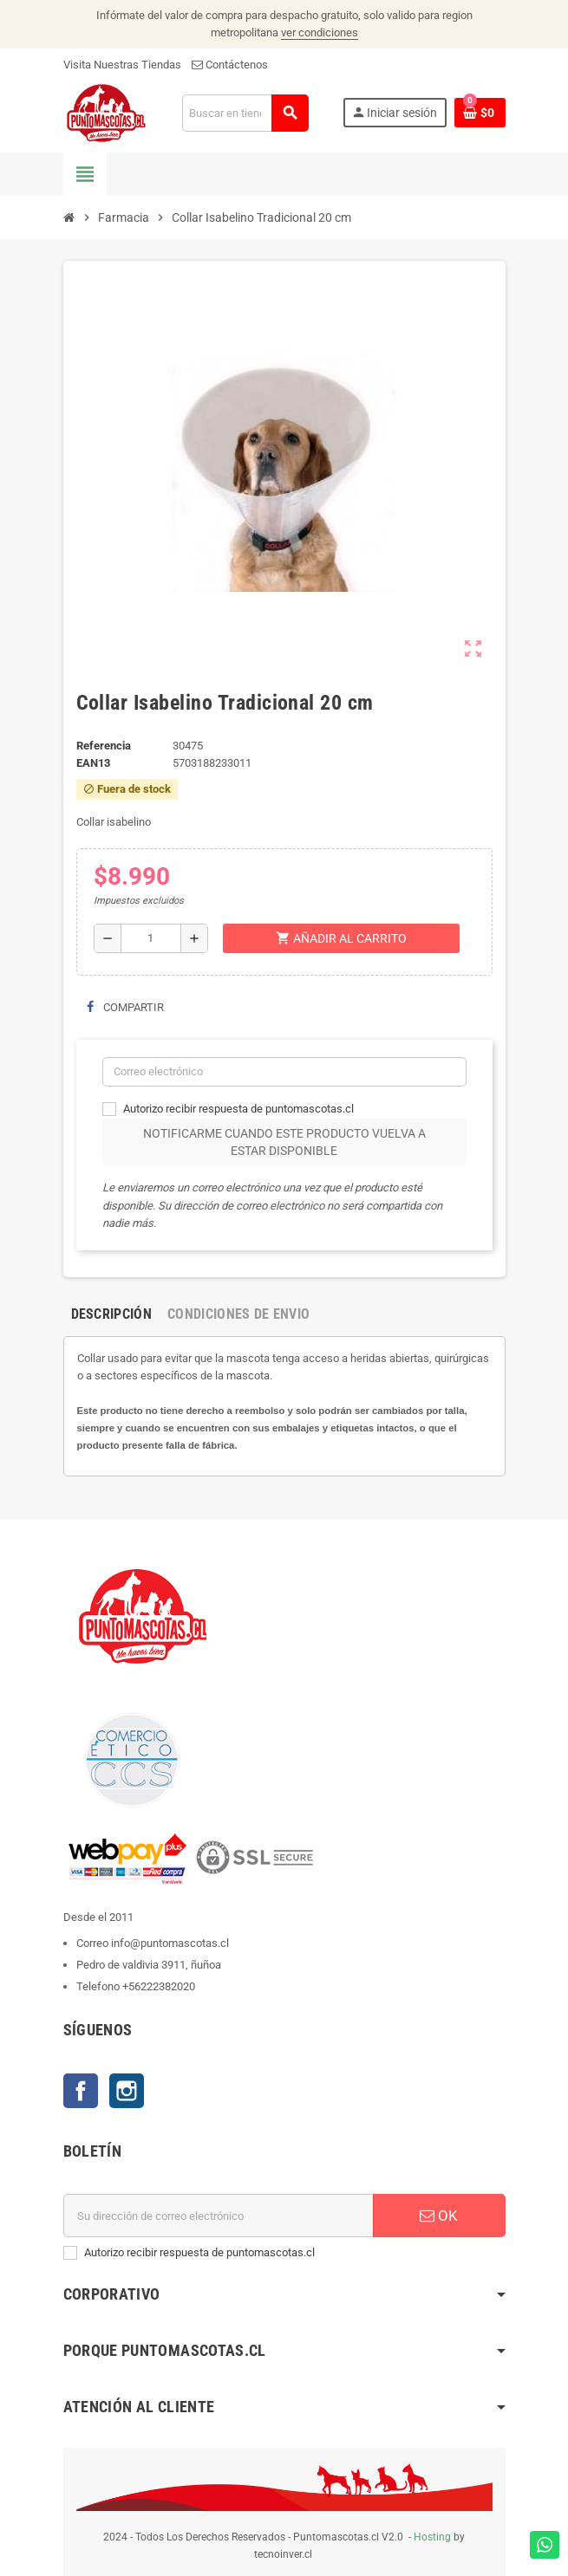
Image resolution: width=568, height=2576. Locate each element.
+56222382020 (158, 1986)
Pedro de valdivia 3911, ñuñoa (148, 1964)
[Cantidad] (151, 938)
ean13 (93, 762)
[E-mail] (218, 2215)
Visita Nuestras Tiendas (122, 64)
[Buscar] (245, 113)
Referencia (103, 745)
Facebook (80, 2090)
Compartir (125, 1007)
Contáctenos (230, 64)
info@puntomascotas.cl (170, 1943)
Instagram (126, 2090)
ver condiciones (319, 32)
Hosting (432, 2537)
